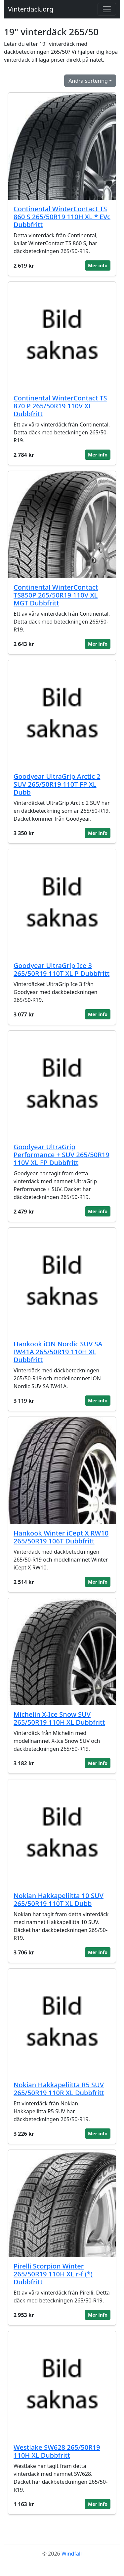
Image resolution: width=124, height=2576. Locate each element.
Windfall (72, 2553)
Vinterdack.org (31, 9)
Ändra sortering (88, 80)
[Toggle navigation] (107, 9)
